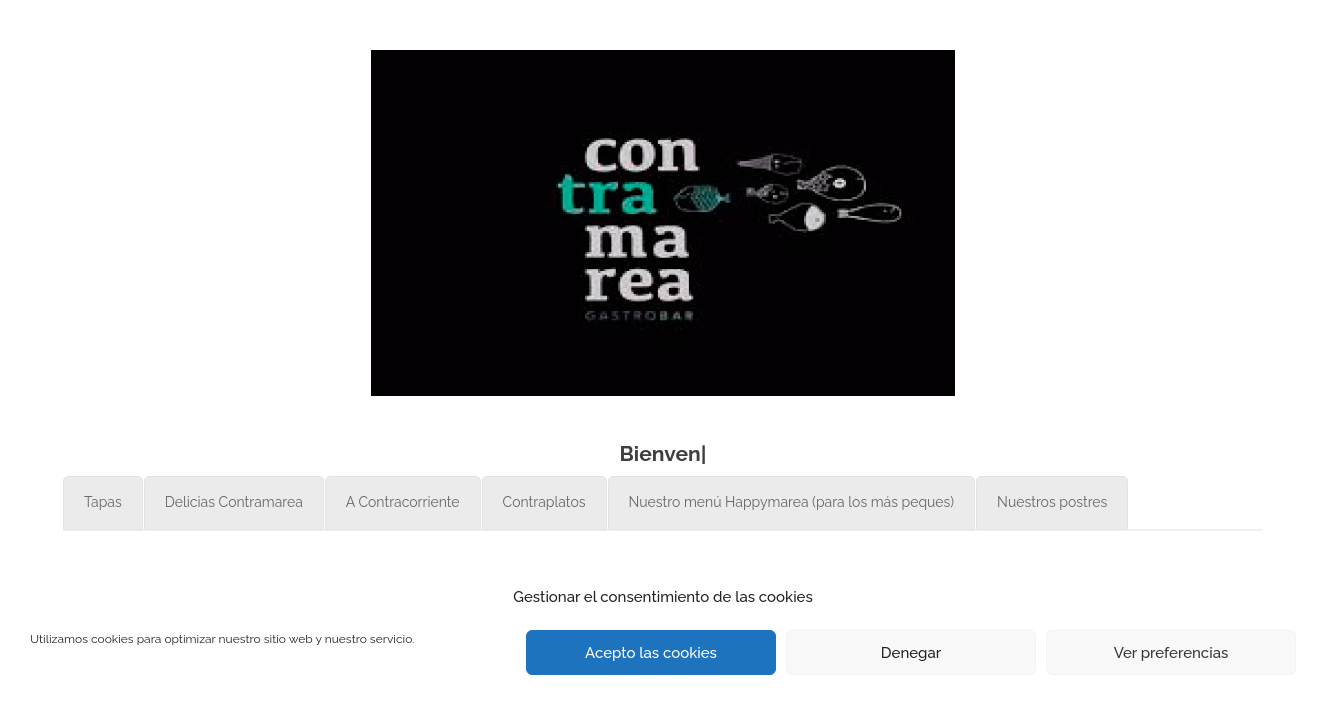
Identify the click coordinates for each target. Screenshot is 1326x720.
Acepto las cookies (651, 653)
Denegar (911, 653)
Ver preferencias (1171, 653)
